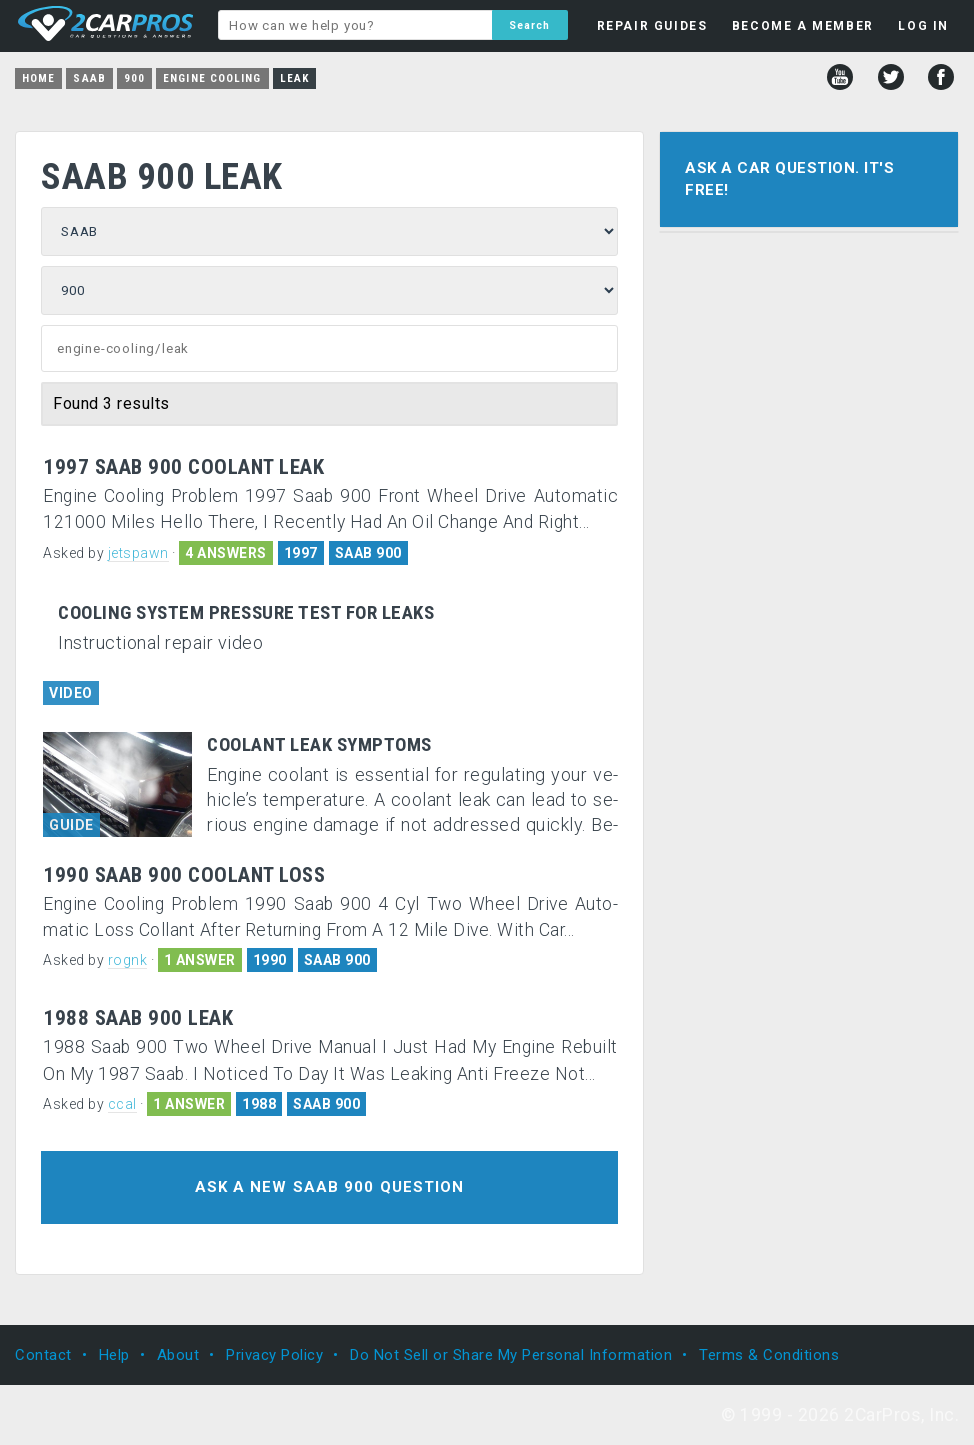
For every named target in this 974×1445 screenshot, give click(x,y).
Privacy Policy (274, 1355)
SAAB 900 (368, 553)
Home (38, 78)
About (178, 1355)
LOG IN (923, 26)
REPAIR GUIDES (652, 26)
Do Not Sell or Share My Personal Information (511, 1355)
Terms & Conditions (769, 1355)
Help (114, 1355)
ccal (122, 1104)
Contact (43, 1355)
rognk (128, 960)
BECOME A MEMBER (803, 26)
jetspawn (138, 553)
